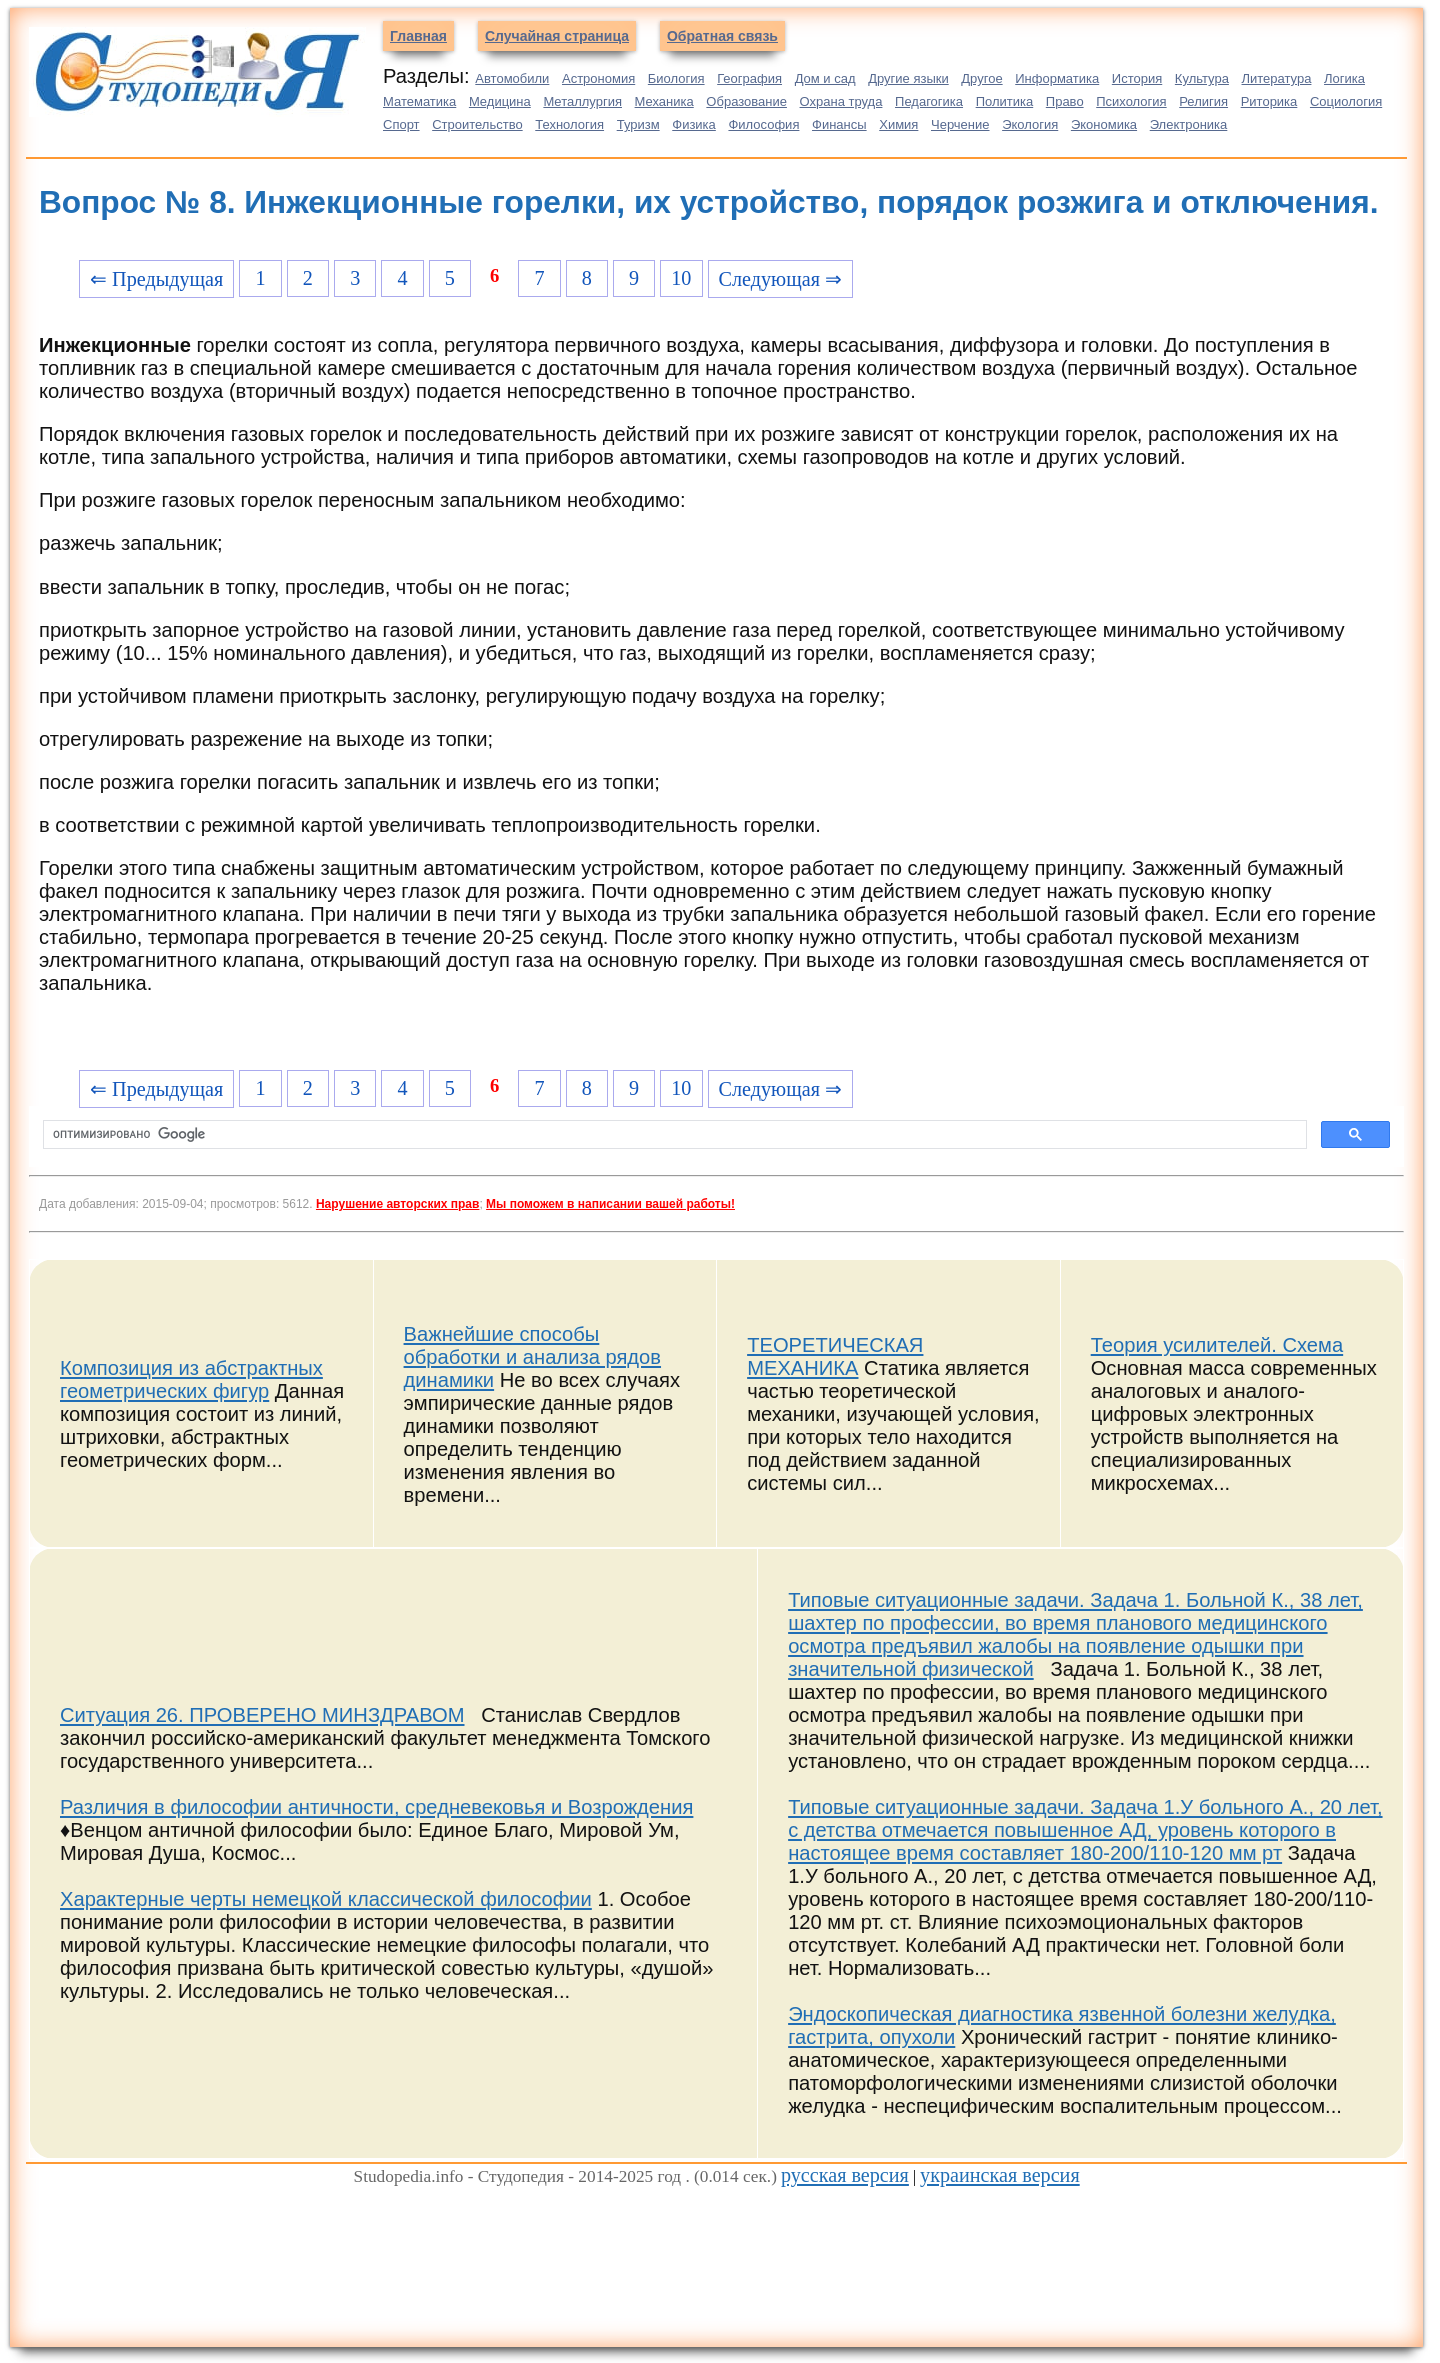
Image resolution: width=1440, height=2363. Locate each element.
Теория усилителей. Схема (1217, 1345)
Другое (981, 78)
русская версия (845, 2175)
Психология (1131, 101)
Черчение (960, 124)
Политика (1005, 101)
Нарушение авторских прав (397, 1204)
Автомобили (512, 78)
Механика (664, 101)
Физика (694, 124)
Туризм (638, 124)
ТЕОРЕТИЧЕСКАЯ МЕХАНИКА (835, 1356)
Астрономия (598, 78)
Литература (1277, 78)
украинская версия (1000, 2175)
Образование (746, 101)
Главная (418, 36)
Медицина (500, 101)
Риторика (1269, 101)
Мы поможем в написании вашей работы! (610, 1204)
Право (1065, 101)
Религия (1203, 101)
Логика (1344, 78)
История (1137, 78)
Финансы (839, 124)
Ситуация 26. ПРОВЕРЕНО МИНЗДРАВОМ (262, 1715)
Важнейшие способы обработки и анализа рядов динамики (532, 1357)
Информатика (1057, 78)
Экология (1030, 124)
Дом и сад (825, 78)
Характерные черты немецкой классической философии (326, 1899)
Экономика (1104, 124)
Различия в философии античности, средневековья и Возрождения (376, 1807)
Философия (763, 124)
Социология (1346, 101)
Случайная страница (557, 36)
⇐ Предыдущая (156, 279)
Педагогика (929, 101)
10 (681, 278)
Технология (569, 124)
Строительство (477, 124)
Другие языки (908, 78)
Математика (419, 101)
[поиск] (673, 1135)
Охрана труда (841, 101)
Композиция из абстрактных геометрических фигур (191, 1379)
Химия (898, 124)
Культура (1202, 78)
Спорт (401, 124)
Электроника (1189, 124)
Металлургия (582, 101)
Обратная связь (722, 36)
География (749, 78)
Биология (676, 78)
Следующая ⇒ (780, 279)
